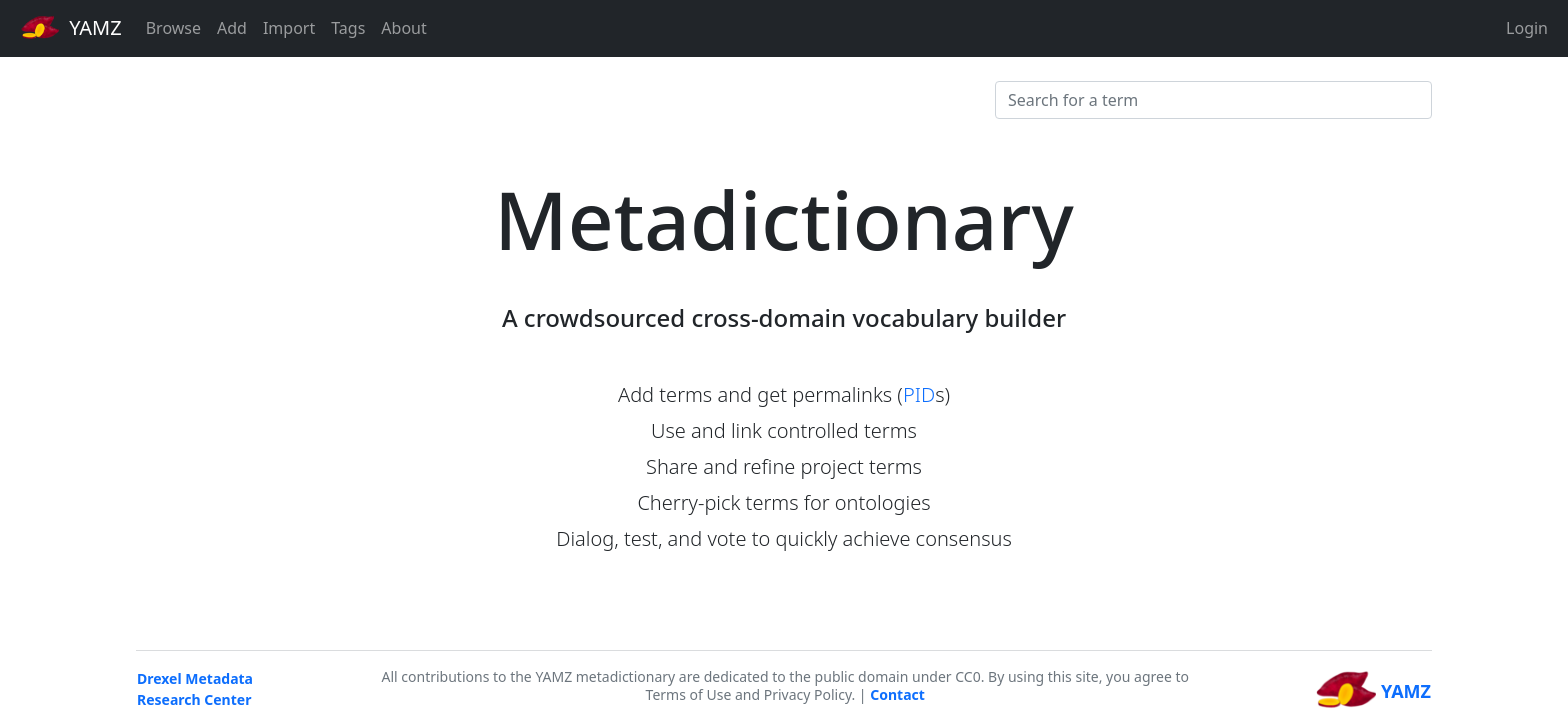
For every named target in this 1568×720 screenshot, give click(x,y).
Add (232, 28)
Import (289, 28)
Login (1527, 28)
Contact (897, 694)
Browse (173, 28)
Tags (348, 28)
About (403, 28)
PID (919, 394)
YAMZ (71, 27)
